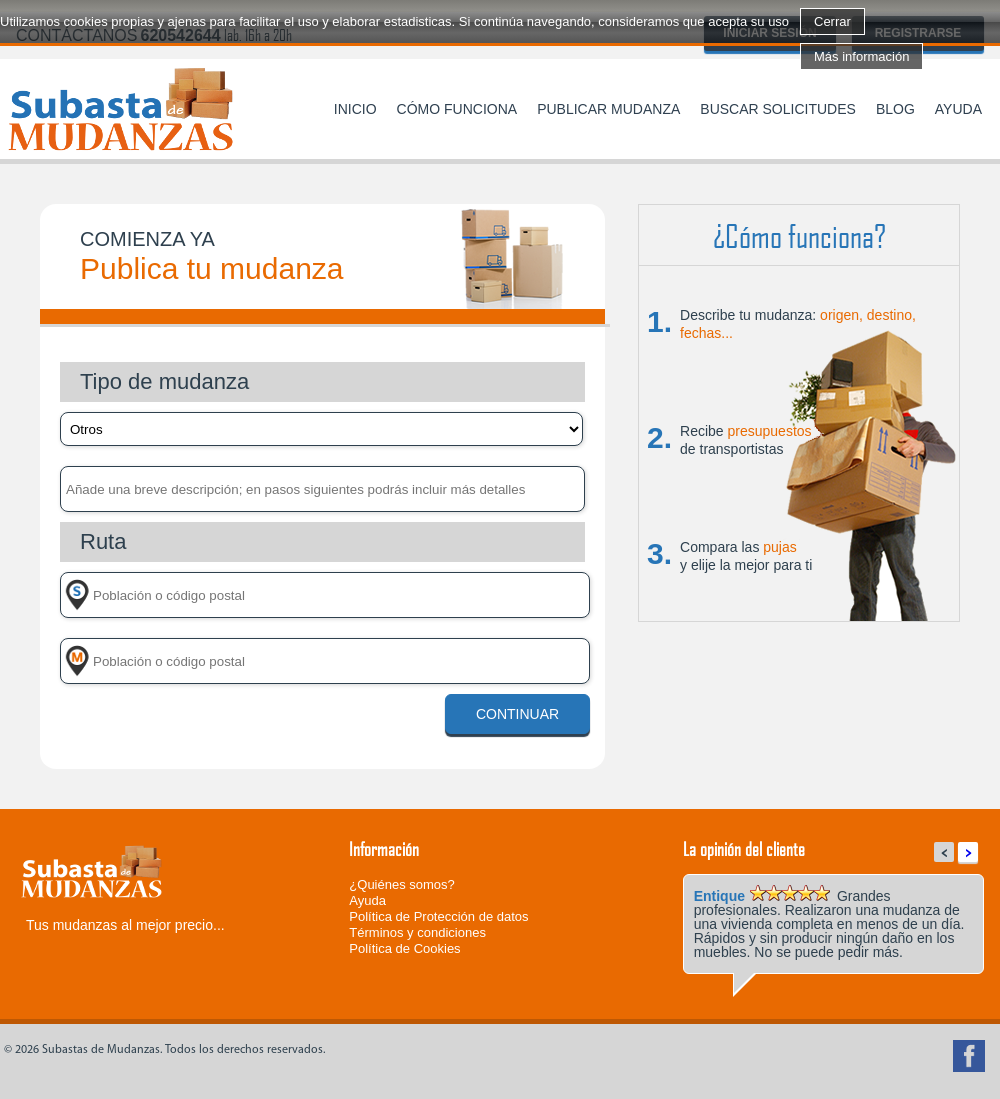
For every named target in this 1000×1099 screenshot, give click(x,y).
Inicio (355, 109)
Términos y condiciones (417, 932)
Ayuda (958, 109)
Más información (861, 56)
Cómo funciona (457, 109)
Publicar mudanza (608, 109)
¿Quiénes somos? (402, 884)
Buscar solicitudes (778, 109)
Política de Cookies (404, 948)
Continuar (517, 714)
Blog (895, 109)
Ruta (103, 541)
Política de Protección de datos (438, 916)
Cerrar (832, 21)
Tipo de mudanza (164, 381)
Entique (719, 896)
